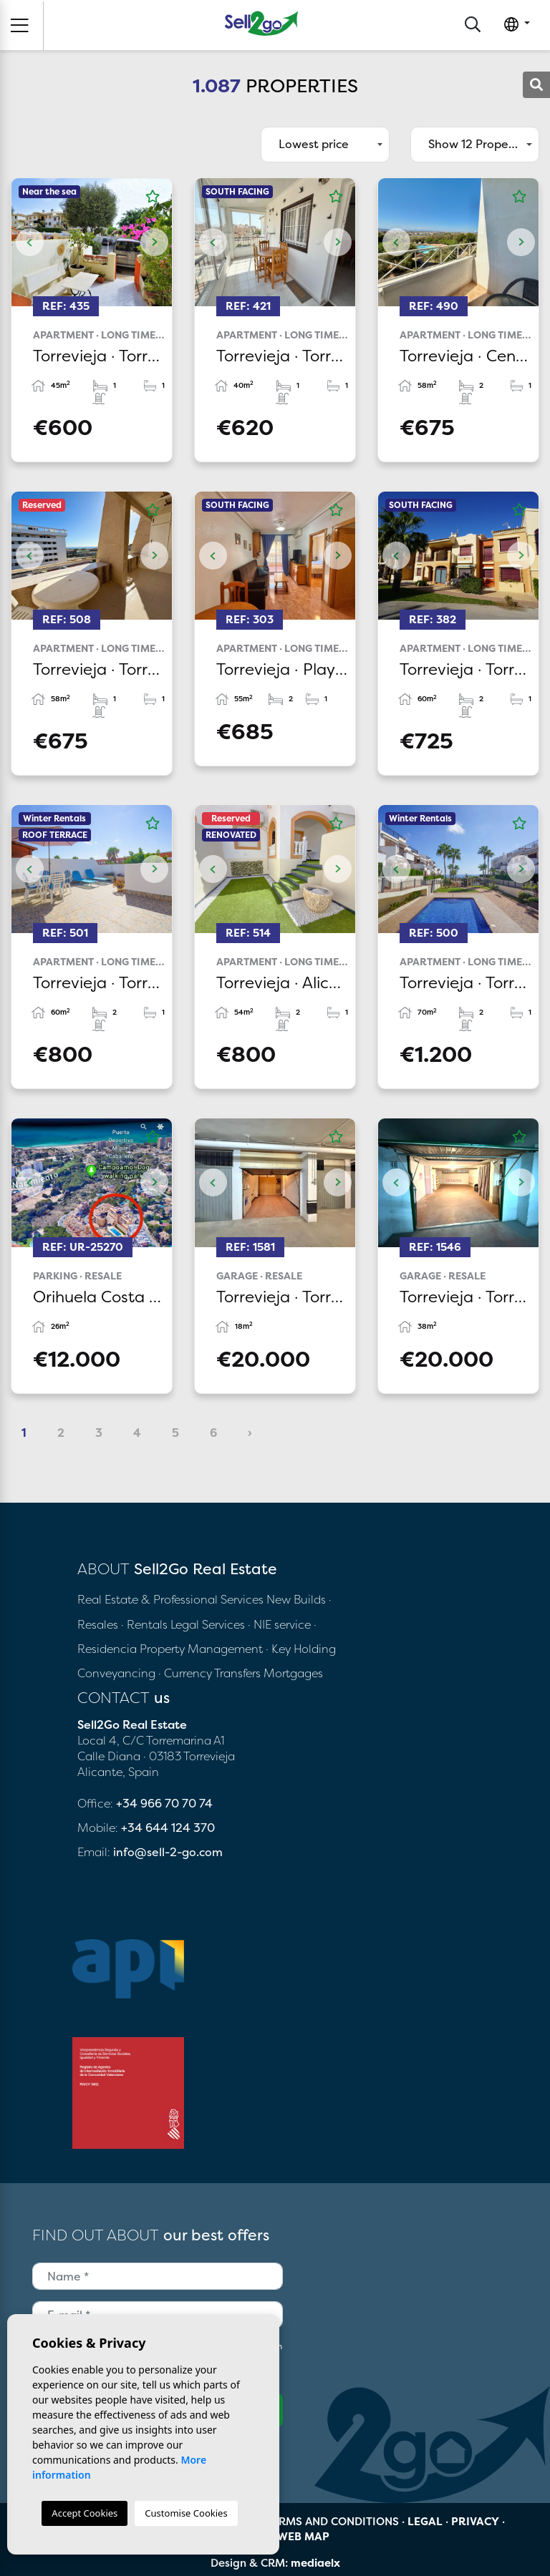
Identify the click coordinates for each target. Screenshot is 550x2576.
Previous (29, 242)
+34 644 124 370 (168, 1827)
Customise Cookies (186, 2513)
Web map (303, 2536)
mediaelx (315, 2562)
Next (154, 242)
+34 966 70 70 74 (164, 1803)
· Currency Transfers (209, 1673)
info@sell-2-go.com (168, 1852)
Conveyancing (117, 1673)
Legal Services (207, 1624)
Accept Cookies (84, 2513)
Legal (425, 2521)
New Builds (297, 1599)
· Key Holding (301, 1649)
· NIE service (281, 1624)
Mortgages (293, 1673)
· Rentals (144, 1624)
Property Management (203, 1649)
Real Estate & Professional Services (170, 1599)
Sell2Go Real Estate (261, 23)
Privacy (475, 2521)
